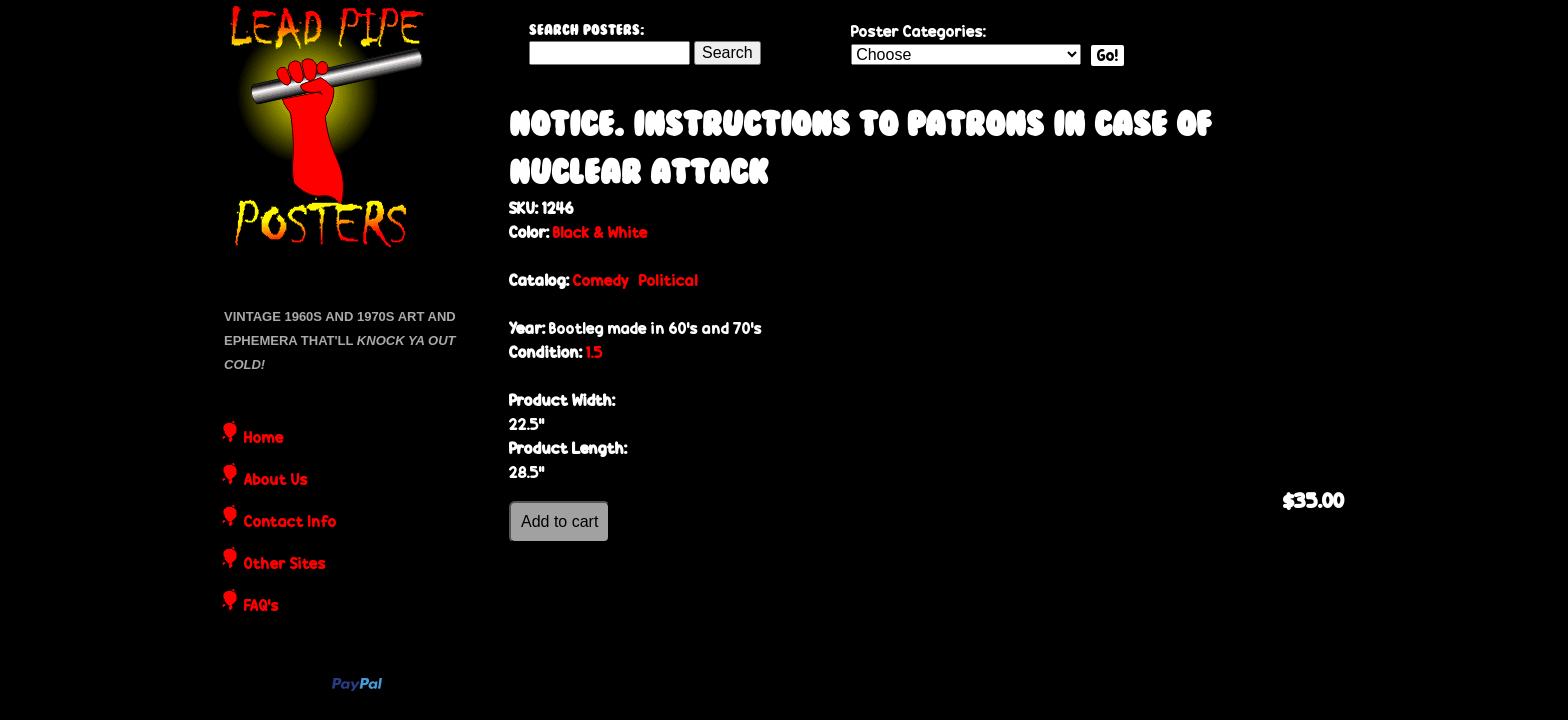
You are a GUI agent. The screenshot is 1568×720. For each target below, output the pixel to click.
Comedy (601, 280)
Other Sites (285, 565)
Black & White (600, 232)
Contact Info (290, 523)
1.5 (594, 352)
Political (668, 280)
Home (264, 439)
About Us (276, 481)
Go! (1107, 55)
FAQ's (261, 607)
